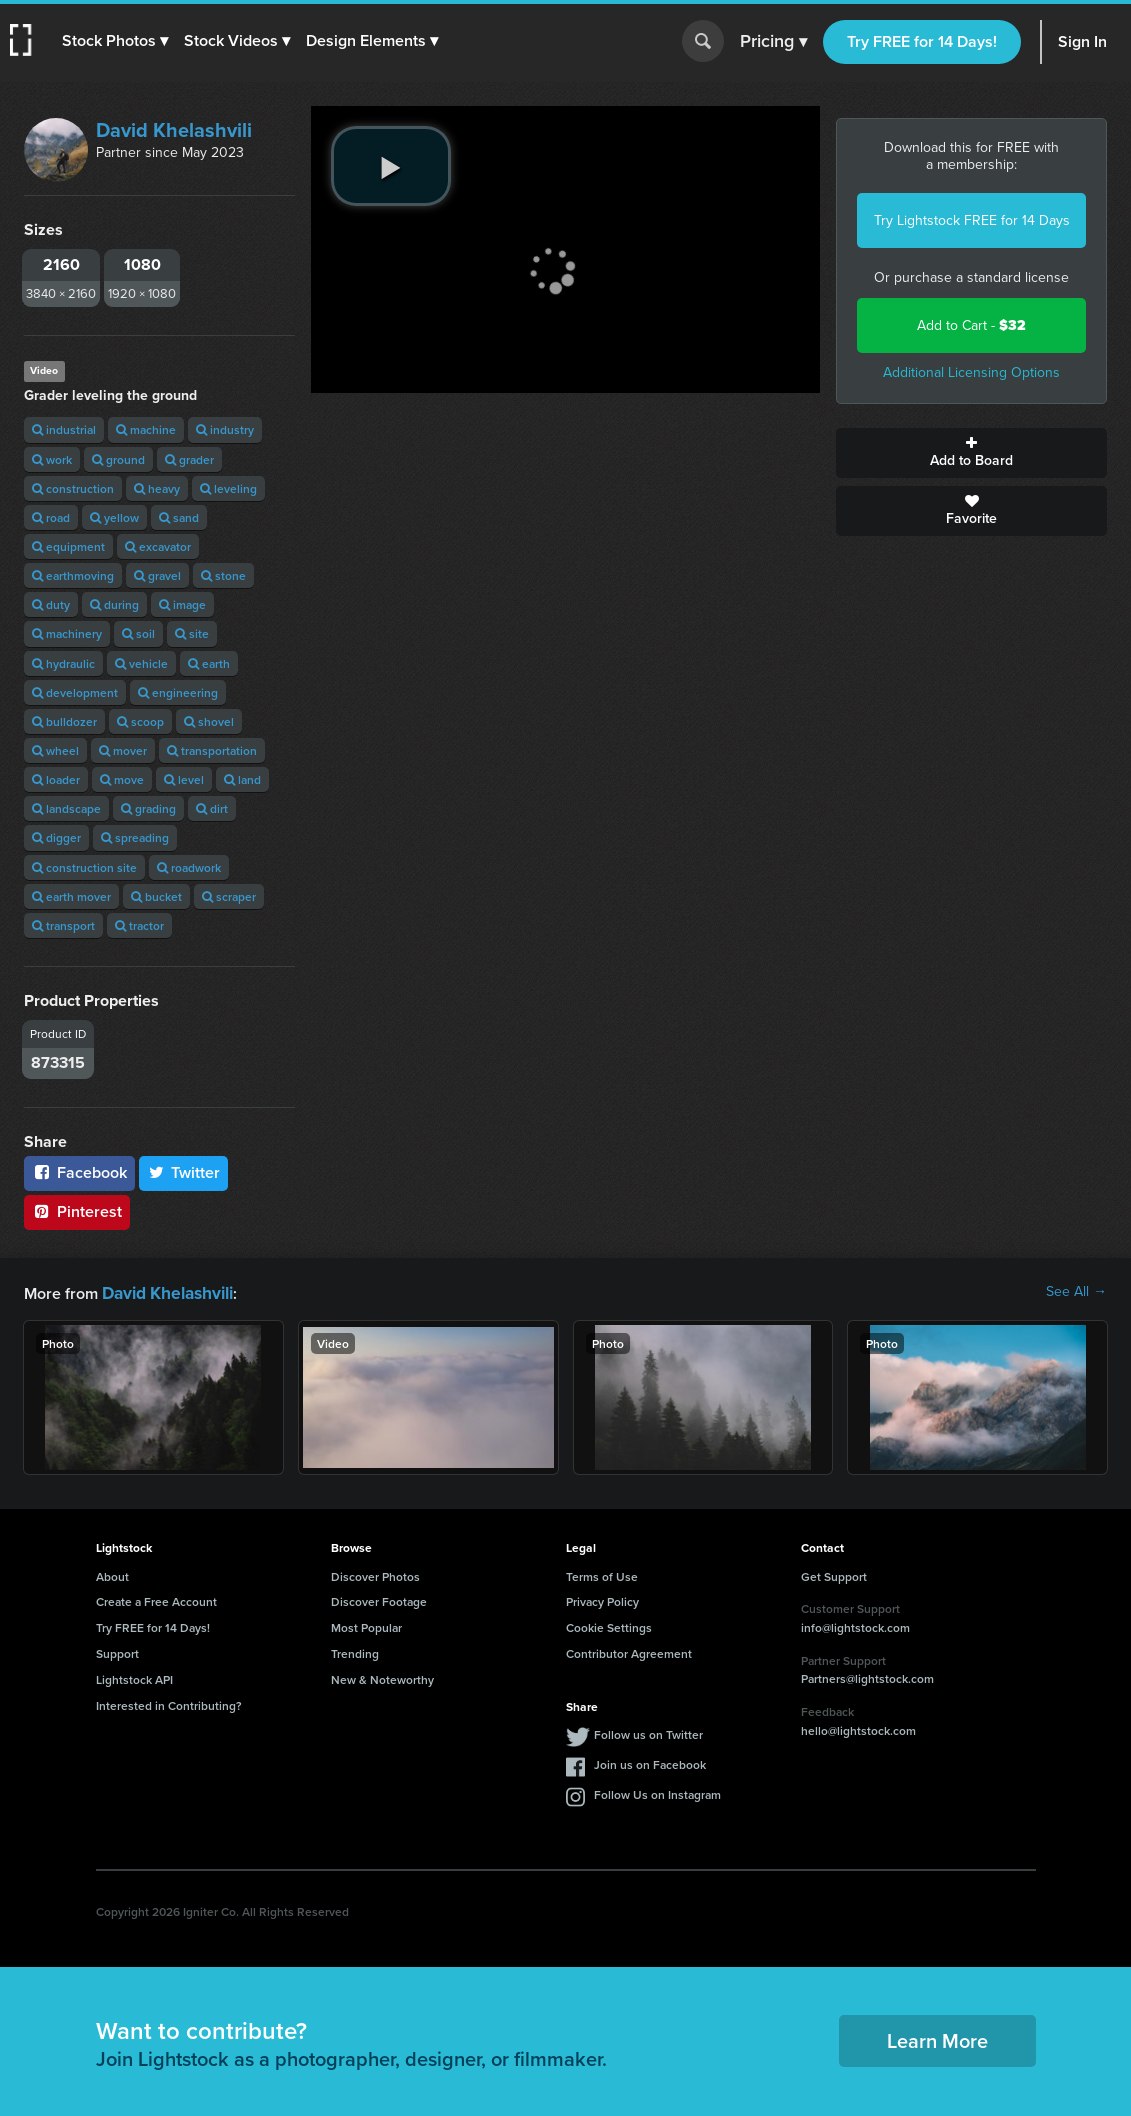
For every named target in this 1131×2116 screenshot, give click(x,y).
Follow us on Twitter (648, 1732)
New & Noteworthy (382, 1677)
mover (123, 750)
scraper (229, 896)
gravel (157, 575)
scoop (140, 721)
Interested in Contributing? (169, 1703)
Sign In (1082, 41)
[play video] (391, 166)
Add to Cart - (971, 325)
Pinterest (77, 1211)
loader (56, 779)
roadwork (189, 867)
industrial (64, 429)
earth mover (71, 896)
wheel (55, 750)
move (122, 779)
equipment (68, 546)
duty (51, 604)
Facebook (79, 1172)
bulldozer (64, 721)
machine (146, 429)
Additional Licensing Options (971, 372)
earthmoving (73, 575)
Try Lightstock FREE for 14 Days (972, 220)
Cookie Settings (609, 1625)
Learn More (937, 2038)
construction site (84, 867)
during (114, 604)
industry (225, 429)
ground (118, 459)
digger (56, 837)
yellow (114, 517)
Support (117, 1651)
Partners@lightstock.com (867, 1676)
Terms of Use (602, 1574)
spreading (135, 837)
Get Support (834, 1574)
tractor (139, 925)
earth (209, 663)
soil (138, 633)
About (112, 1574)
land (242, 779)
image (182, 604)
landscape (66, 808)
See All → (1076, 1292)
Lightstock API (134, 1677)
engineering (178, 692)
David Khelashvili (174, 130)
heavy (157, 488)
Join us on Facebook (650, 1762)
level (184, 779)
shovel (209, 721)
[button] (117, 41)
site (192, 633)
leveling (228, 488)
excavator (158, 546)
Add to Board (971, 453)
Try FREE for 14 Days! (922, 41)
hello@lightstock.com (858, 1728)
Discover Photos (375, 1574)
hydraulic (63, 663)
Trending (355, 1651)
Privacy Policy (602, 1599)
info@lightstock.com (855, 1625)
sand (179, 517)
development (75, 692)
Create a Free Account (156, 1599)
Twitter (184, 1172)
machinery (67, 633)
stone (223, 575)
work (52, 459)
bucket (156, 896)
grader (189, 459)
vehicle (141, 663)
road (51, 517)
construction (73, 488)
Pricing (773, 42)
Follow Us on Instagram (657, 1792)
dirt (212, 808)
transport (63, 925)
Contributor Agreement (629, 1651)
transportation (212, 750)
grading (148, 808)
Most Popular (366, 1625)
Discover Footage (379, 1599)
